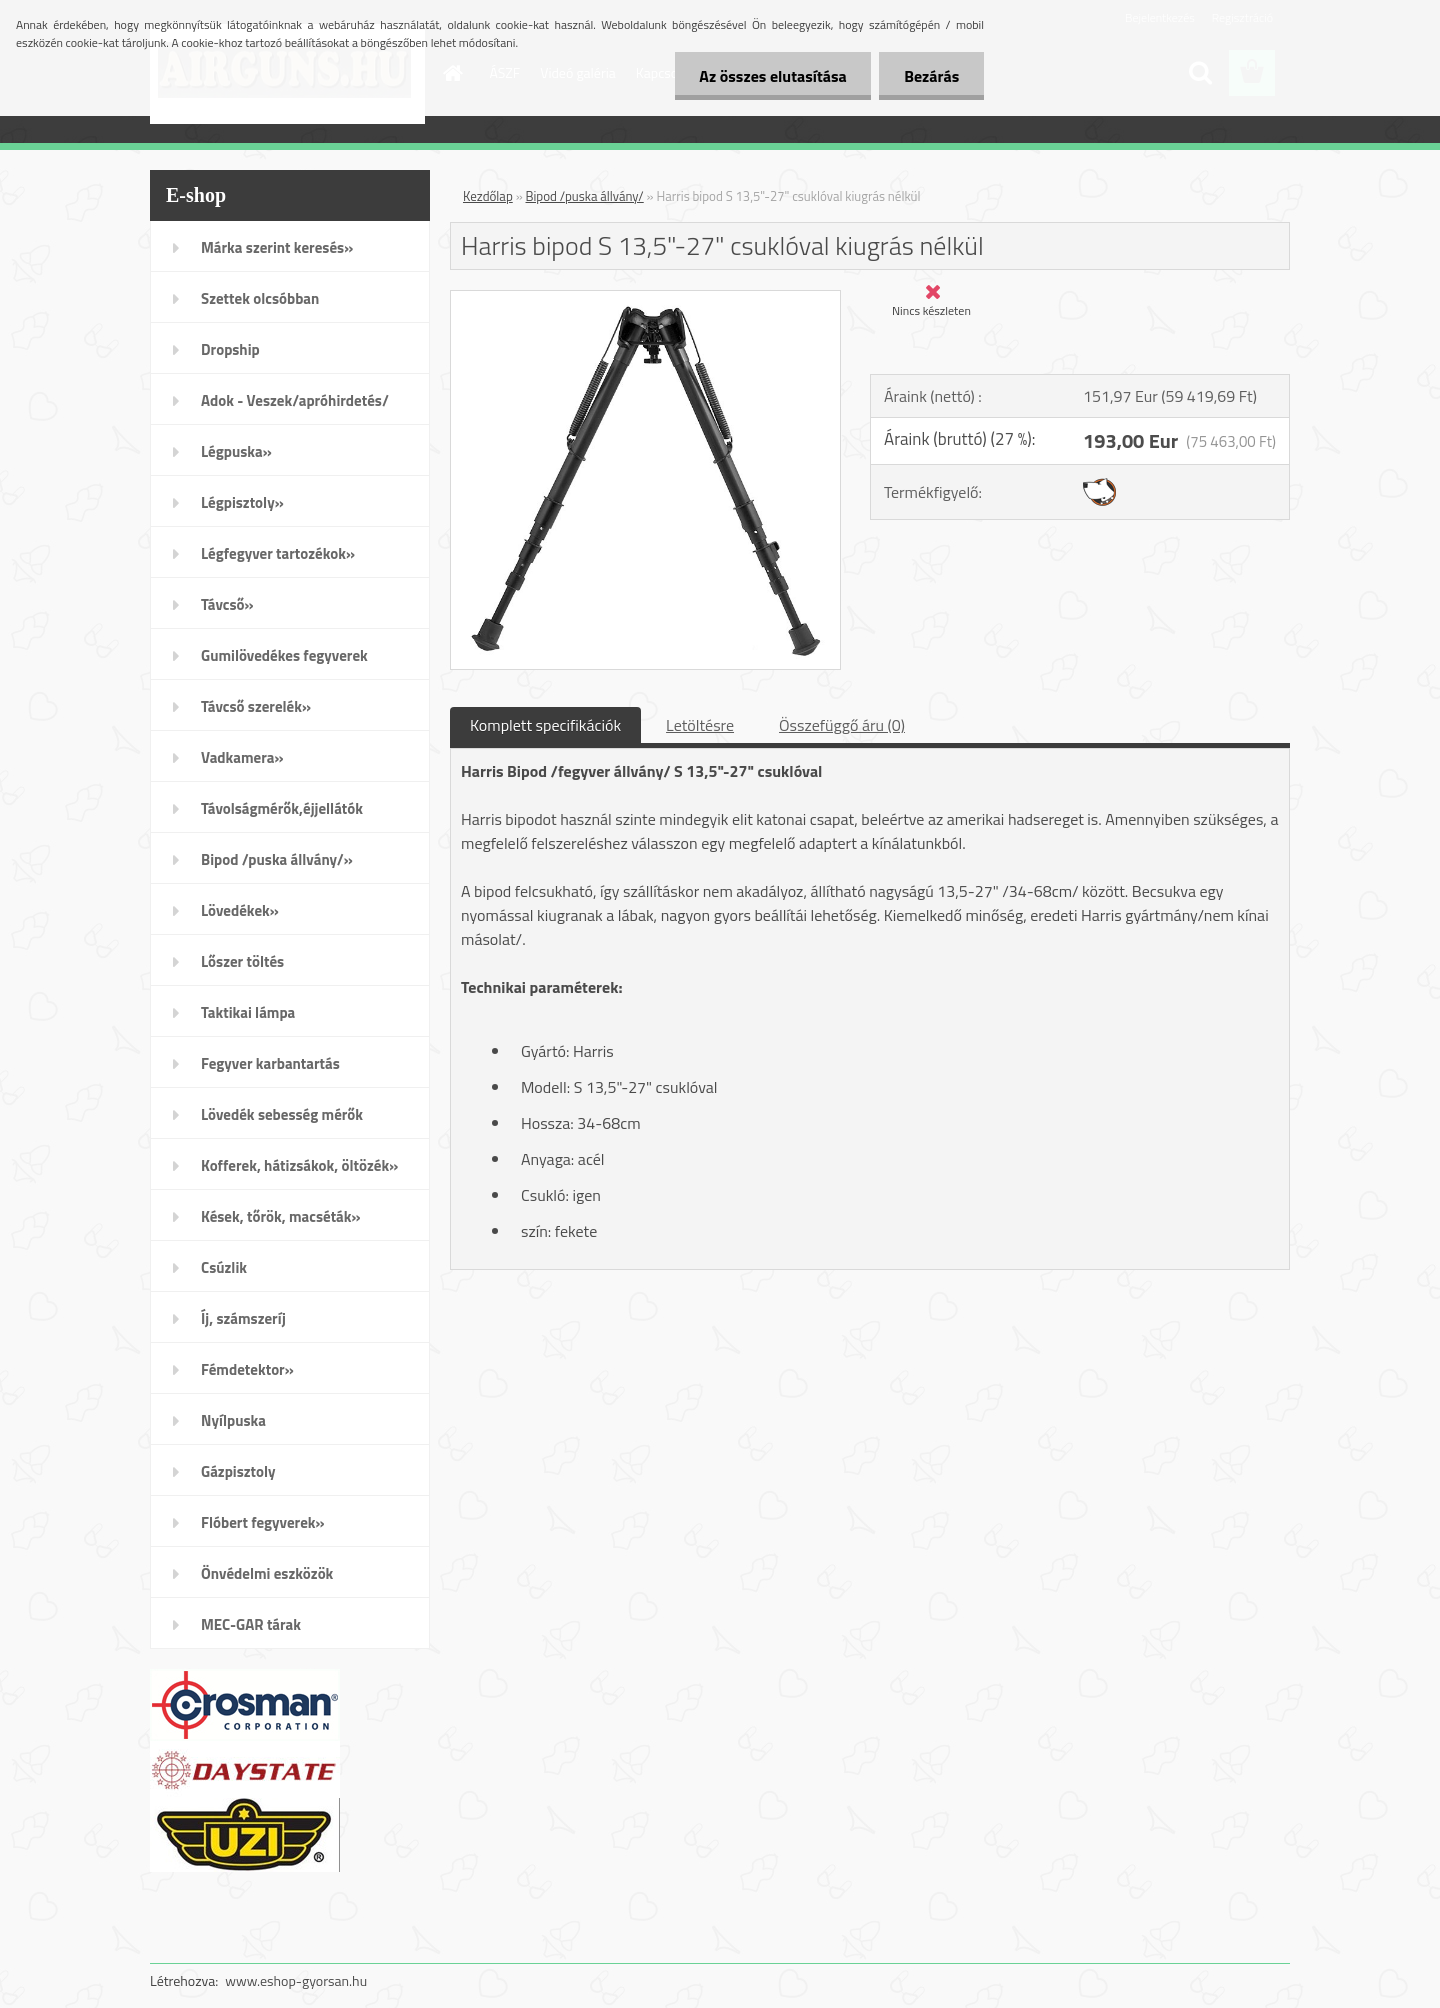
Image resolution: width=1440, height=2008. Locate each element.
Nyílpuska (233, 1420)
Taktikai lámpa (248, 1012)
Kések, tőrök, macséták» (281, 1216)
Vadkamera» (242, 757)
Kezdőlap (488, 196)
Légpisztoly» (242, 502)
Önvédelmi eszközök (267, 1573)
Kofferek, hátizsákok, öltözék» (299, 1165)
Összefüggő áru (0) (842, 725)
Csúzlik (224, 1267)
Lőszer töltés (242, 961)
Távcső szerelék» (256, 706)
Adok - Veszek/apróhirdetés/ (295, 400)
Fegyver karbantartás (270, 1063)
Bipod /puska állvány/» (277, 859)
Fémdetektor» (247, 1369)
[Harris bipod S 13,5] (645, 299)
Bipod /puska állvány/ (585, 196)
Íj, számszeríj (243, 1318)
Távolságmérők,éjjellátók (282, 808)
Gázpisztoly (238, 1471)
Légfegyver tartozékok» (278, 553)
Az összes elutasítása (772, 76)
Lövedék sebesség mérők (282, 1114)
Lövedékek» (240, 910)
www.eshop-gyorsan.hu (296, 1980)
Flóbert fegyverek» (263, 1522)
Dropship (230, 349)
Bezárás (931, 76)
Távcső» (227, 604)
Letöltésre (700, 725)
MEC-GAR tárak (251, 1624)
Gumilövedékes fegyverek (284, 655)
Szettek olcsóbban (260, 298)
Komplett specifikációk (545, 725)
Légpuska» (236, 451)
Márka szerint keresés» (277, 247)
